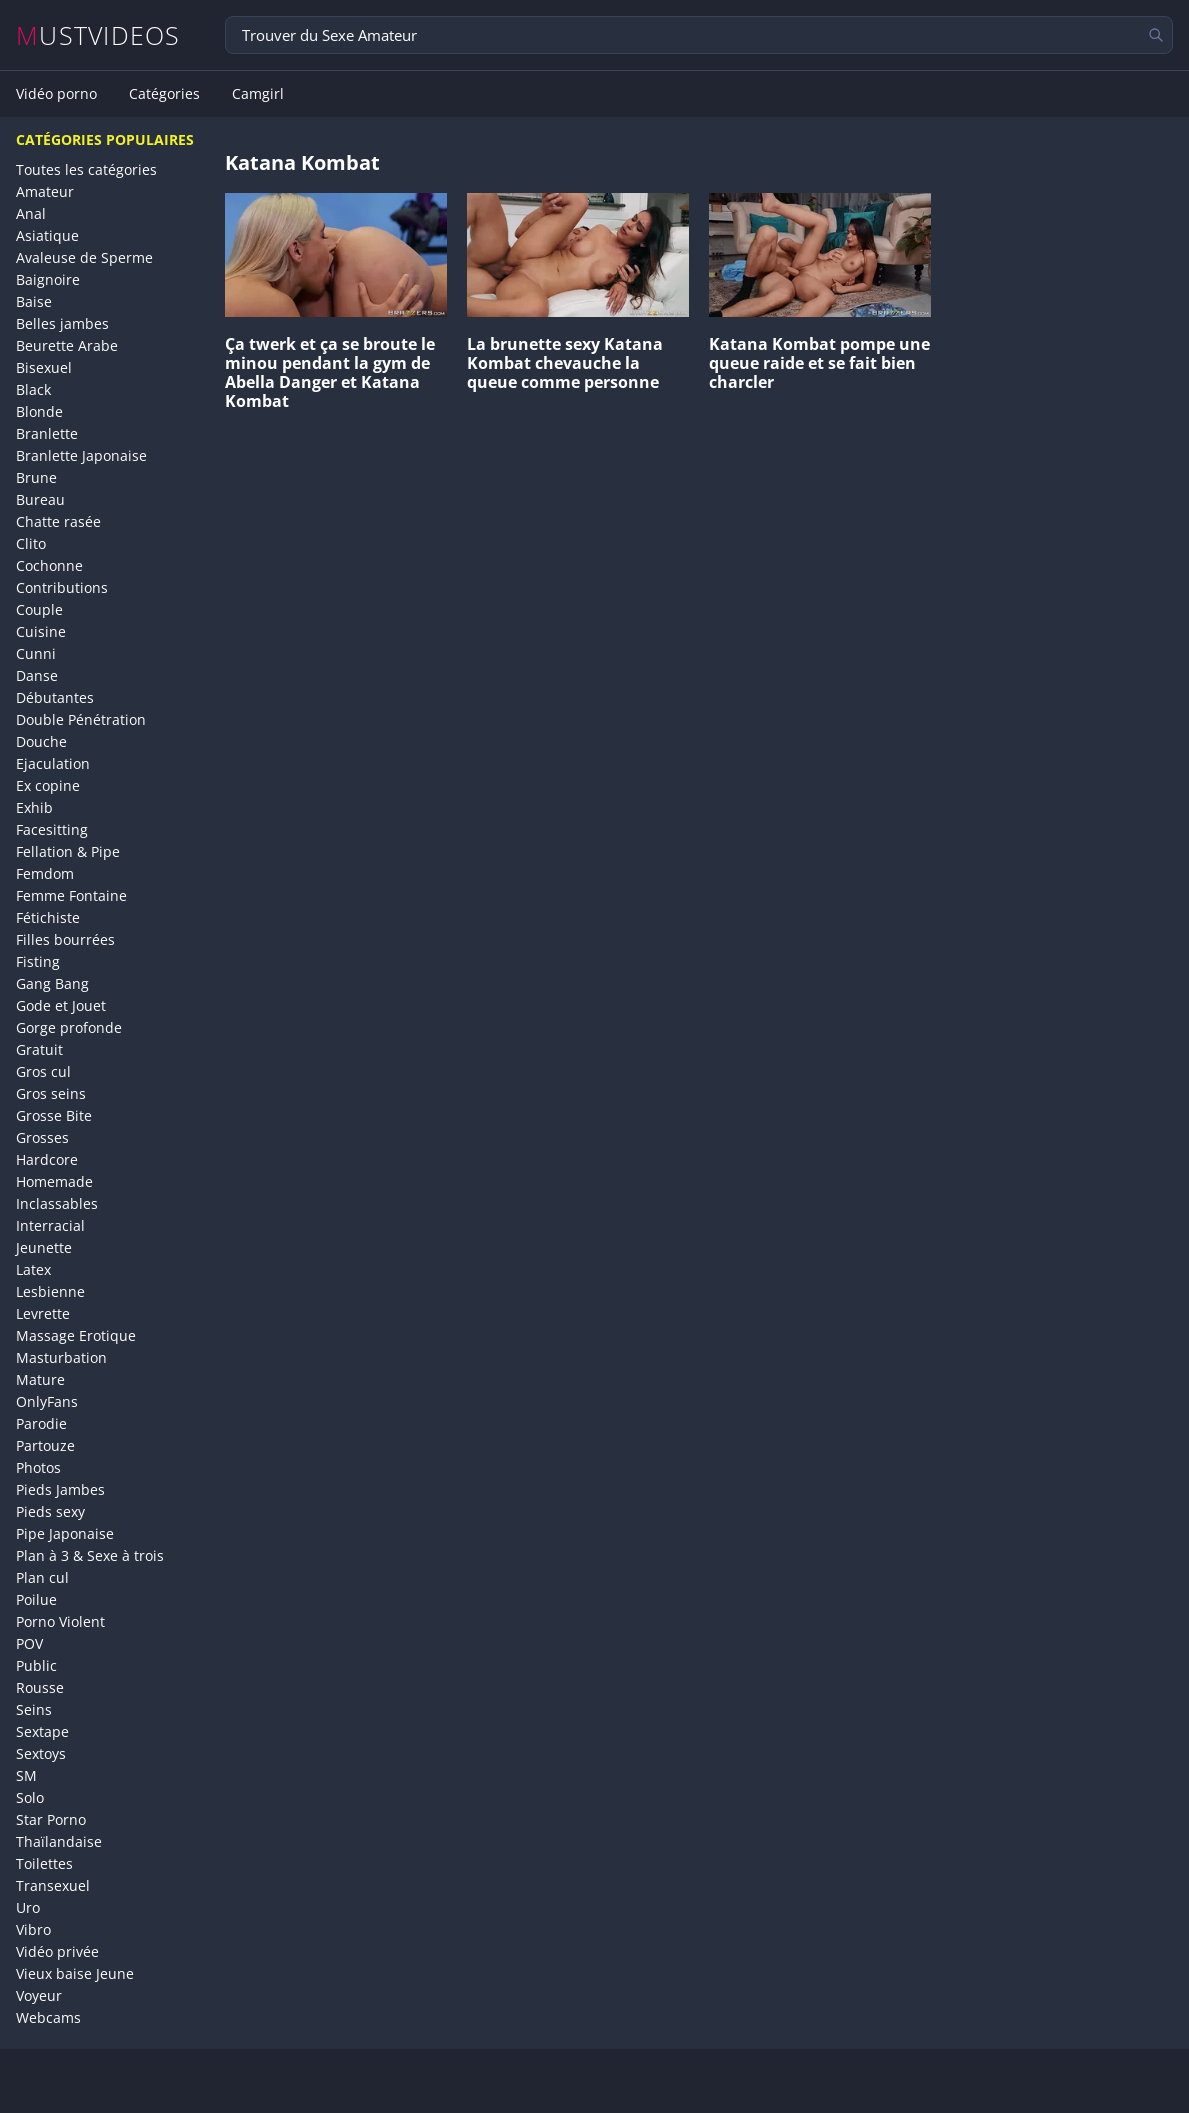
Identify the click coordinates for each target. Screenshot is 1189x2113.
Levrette (43, 1313)
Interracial (50, 1225)
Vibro (33, 1929)
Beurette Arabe (67, 345)
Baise (34, 301)
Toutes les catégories (86, 169)
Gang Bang (52, 983)
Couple (39, 609)
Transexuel (53, 1885)
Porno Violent (60, 1621)
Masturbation (61, 1357)
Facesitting (52, 829)
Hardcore (47, 1159)
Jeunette (44, 1247)
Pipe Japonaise (65, 1533)
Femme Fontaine (71, 895)
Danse (37, 675)
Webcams (48, 2017)
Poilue (36, 1599)
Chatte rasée (58, 521)
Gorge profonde (69, 1027)
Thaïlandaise (59, 1841)
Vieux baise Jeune (75, 1973)
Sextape (42, 1731)
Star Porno (51, 1819)
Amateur (45, 191)
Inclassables (57, 1203)
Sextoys (41, 1753)
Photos (38, 1467)
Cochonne (49, 565)
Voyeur (39, 1995)
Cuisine (41, 631)
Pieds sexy (50, 1511)
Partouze (45, 1445)
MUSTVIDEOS (98, 35)
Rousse (40, 1687)
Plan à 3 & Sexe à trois (90, 1555)
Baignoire (48, 279)
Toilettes (44, 1863)
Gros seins (51, 1093)
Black (33, 389)
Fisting (38, 961)
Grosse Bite (54, 1115)
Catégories (164, 94)
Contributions (62, 587)
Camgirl (258, 94)
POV (29, 1643)
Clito (31, 543)
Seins (34, 1709)
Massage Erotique (76, 1335)
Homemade (54, 1181)
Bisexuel (44, 367)
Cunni (36, 653)
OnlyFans (47, 1401)
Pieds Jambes (60, 1489)
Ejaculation (53, 763)
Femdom (45, 873)
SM (26, 1775)
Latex (33, 1269)
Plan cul (42, 1577)
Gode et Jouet (61, 1005)
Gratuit (39, 1049)
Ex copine (48, 785)
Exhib (34, 807)
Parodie (41, 1423)
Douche (41, 741)
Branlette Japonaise (81, 455)
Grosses (42, 1137)
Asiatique (47, 235)
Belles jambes (62, 323)
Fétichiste (48, 917)
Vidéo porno (56, 94)
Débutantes (55, 697)
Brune (36, 477)
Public (36, 1665)
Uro (28, 1907)
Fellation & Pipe (68, 851)
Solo (30, 1797)
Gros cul (43, 1071)
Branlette (47, 433)
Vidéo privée (57, 1951)
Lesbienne (50, 1291)
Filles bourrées (65, 939)
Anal (31, 213)
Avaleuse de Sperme (84, 257)
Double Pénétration (81, 719)
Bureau (40, 499)
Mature (40, 1379)
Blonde (39, 411)
